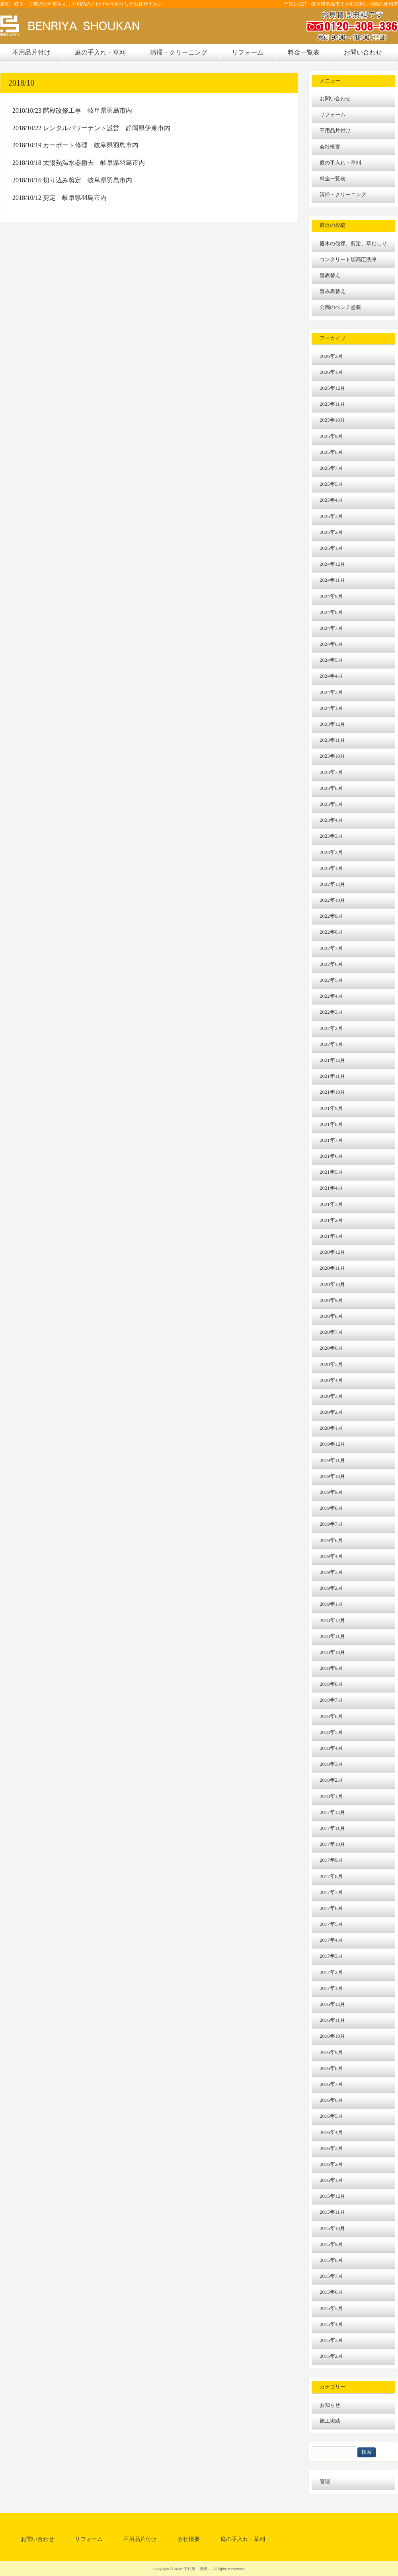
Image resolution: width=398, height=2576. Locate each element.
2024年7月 (331, 628)
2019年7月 (331, 1524)
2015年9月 (331, 2244)
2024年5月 (331, 660)
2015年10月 (332, 2228)
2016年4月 (331, 2132)
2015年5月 (331, 2308)
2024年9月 (331, 596)
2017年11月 (332, 1828)
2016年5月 (331, 2116)
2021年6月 (331, 1156)
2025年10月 (332, 420)
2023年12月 (332, 724)
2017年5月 (331, 1924)
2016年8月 (331, 2068)
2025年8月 (331, 452)
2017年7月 (331, 1892)
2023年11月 (332, 740)
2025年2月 (331, 532)
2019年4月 (331, 1556)
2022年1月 (331, 1044)
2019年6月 (331, 1540)
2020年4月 (331, 1380)
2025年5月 (331, 484)
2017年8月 (331, 1876)
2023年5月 (331, 804)
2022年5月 (331, 980)
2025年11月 (332, 404)
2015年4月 (331, 2324)
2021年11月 (332, 1076)
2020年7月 (331, 1332)
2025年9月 (331, 436)
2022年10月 (332, 900)
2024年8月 (331, 612)
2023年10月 (332, 756)
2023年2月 (331, 852)
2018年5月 (331, 1732)
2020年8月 (331, 1316)
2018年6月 (331, 1716)
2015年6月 (331, 2292)
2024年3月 (331, 692)
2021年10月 (332, 1092)
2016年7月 (331, 2084)
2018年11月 (332, 1636)
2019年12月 (332, 1444)
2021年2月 (331, 1220)
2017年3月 (331, 1956)
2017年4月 (331, 1940)
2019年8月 (331, 1508)
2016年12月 (332, 2004)
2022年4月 (331, 996)
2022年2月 (331, 1028)
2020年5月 (331, 1364)
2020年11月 (332, 1268)
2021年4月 (331, 1188)
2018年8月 (331, 1684)
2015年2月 (331, 2356)
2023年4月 (331, 820)
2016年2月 (331, 2164)
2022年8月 (331, 932)
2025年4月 (331, 500)
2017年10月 (332, 1844)
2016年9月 (331, 2052)
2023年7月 (331, 772)
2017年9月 (331, 1860)
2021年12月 (332, 1060)
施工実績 (330, 2421)
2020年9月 (331, 1300)
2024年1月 (331, 708)
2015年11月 (332, 2212)
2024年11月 (332, 580)
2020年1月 (331, 1428)
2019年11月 (332, 1460)
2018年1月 (331, 1796)
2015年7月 (331, 2276)
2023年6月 (331, 788)
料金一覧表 (332, 179)
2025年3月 (331, 516)
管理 (325, 2481)
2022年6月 (331, 964)
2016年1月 (331, 2180)
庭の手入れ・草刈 (340, 163)
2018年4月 (331, 1748)
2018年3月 (331, 1764)
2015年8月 (331, 2260)
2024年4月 (331, 676)
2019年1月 (331, 1604)
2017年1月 (331, 1988)
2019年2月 (331, 1588)
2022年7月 (331, 948)
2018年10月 (332, 1652)
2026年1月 (331, 372)
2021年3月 (331, 1204)
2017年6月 (331, 1908)
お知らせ (330, 2405)
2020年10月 (332, 1284)
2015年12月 (332, 2196)
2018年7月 (331, 1700)
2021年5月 (331, 1172)
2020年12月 (332, 1252)
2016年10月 (332, 2036)
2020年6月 (331, 1348)
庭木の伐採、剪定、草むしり (353, 243)
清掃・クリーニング (343, 194)
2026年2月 (331, 356)
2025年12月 (332, 388)
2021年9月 (331, 1108)
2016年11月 (332, 2020)
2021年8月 (331, 1124)
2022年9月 (331, 916)
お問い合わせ (335, 99)
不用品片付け (335, 130)
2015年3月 (331, 2340)
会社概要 (330, 147)
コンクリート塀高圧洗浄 (348, 259)
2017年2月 (331, 1972)
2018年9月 (331, 1668)
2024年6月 (331, 644)
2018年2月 (331, 1780)
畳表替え (330, 275)
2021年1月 (331, 1236)
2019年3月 (331, 1572)
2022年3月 (331, 1012)
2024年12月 (332, 564)
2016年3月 (331, 2148)
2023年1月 (331, 868)
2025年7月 (331, 468)
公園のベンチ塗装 (340, 307)
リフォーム (332, 114)
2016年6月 (331, 2100)
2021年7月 (331, 1140)
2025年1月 (331, 548)
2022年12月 (332, 884)
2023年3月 (331, 836)
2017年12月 (332, 1812)
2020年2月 (331, 1412)
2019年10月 (332, 1476)
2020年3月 (331, 1396)
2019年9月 (331, 1492)
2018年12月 (332, 1620)
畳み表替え (332, 291)
